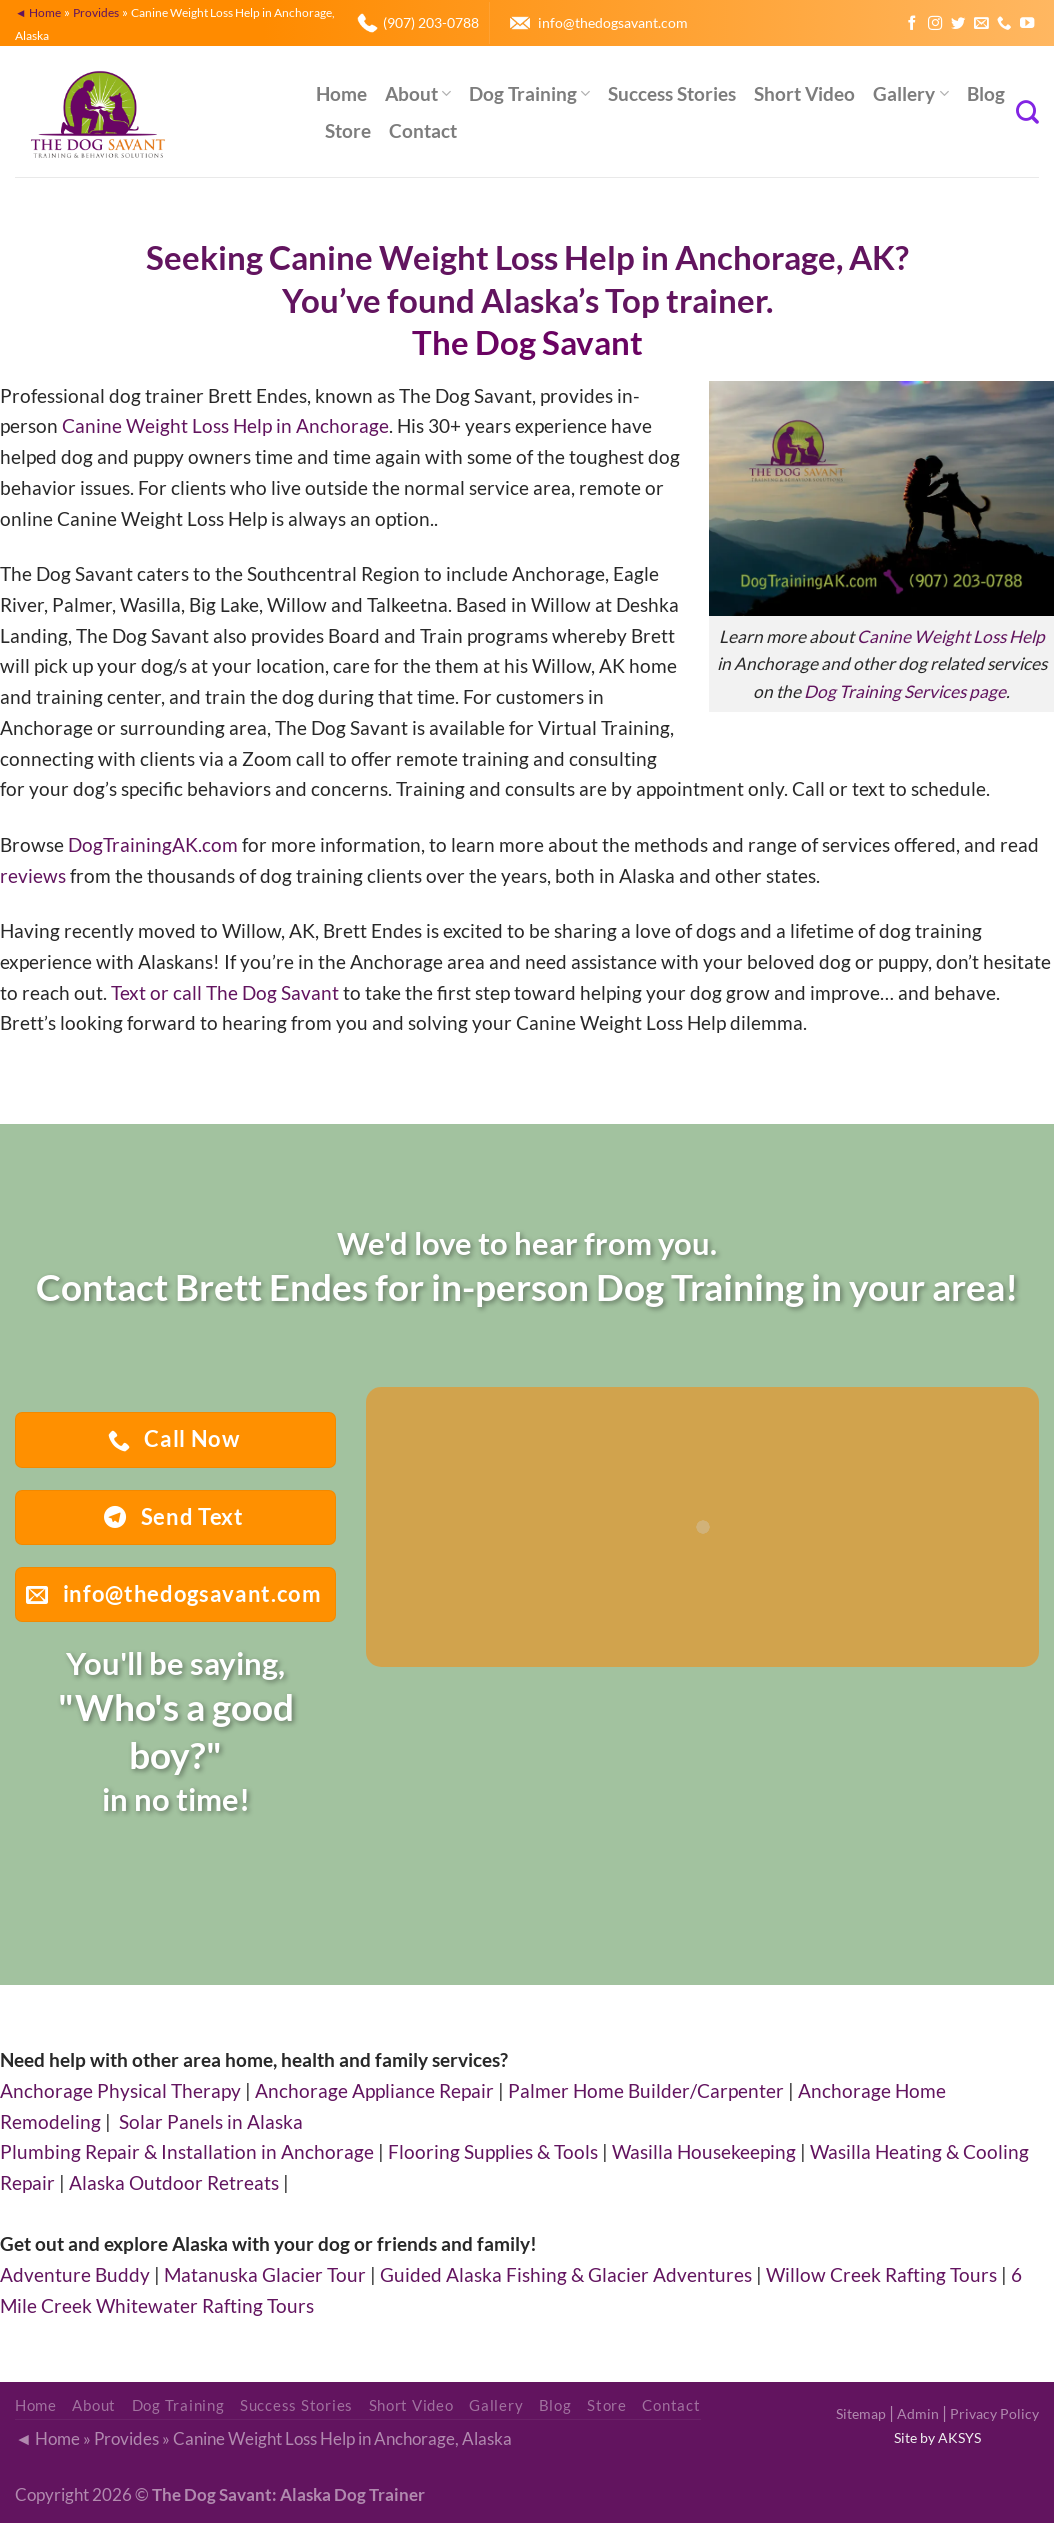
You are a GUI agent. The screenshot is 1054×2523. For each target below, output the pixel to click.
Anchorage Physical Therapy (120, 2090)
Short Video (804, 93)
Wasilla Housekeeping (704, 2151)
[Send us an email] (981, 24)
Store (348, 130)
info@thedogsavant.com (613, 22)
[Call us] (1004, 24)
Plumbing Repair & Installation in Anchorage (187, 2151)
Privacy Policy (994, 2413)
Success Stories (672, 93)
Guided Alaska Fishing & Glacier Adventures (566, 2274)
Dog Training (529, 93)
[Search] (1027, 112)
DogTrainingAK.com (153, 844)
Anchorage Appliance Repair (374, 2090)
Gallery (910, 93)
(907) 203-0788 (431, 22)
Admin (918, 2413)
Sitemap (861, 2413)
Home (341, 93)
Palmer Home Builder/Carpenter (646, 2090)
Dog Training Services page (905, 691)
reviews (33, 875)
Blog (986, 93)
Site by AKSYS (937, 2437)
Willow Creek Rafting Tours (881, 2274)
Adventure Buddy (75, 2274)
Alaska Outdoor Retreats (174, 2182)
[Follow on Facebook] (912, 24)
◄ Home (38, 12)
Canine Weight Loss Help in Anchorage (225, 425)
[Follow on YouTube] (1027, 24)
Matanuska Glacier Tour (265, 2274)
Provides (96, 12)
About (418, 93)
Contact (423, 130)
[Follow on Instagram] (935, 24)
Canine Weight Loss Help (951, 636)
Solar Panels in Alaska (211, 2121)
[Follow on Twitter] (958, 24)
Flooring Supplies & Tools (493, 2151)
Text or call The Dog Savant (225, 992)
